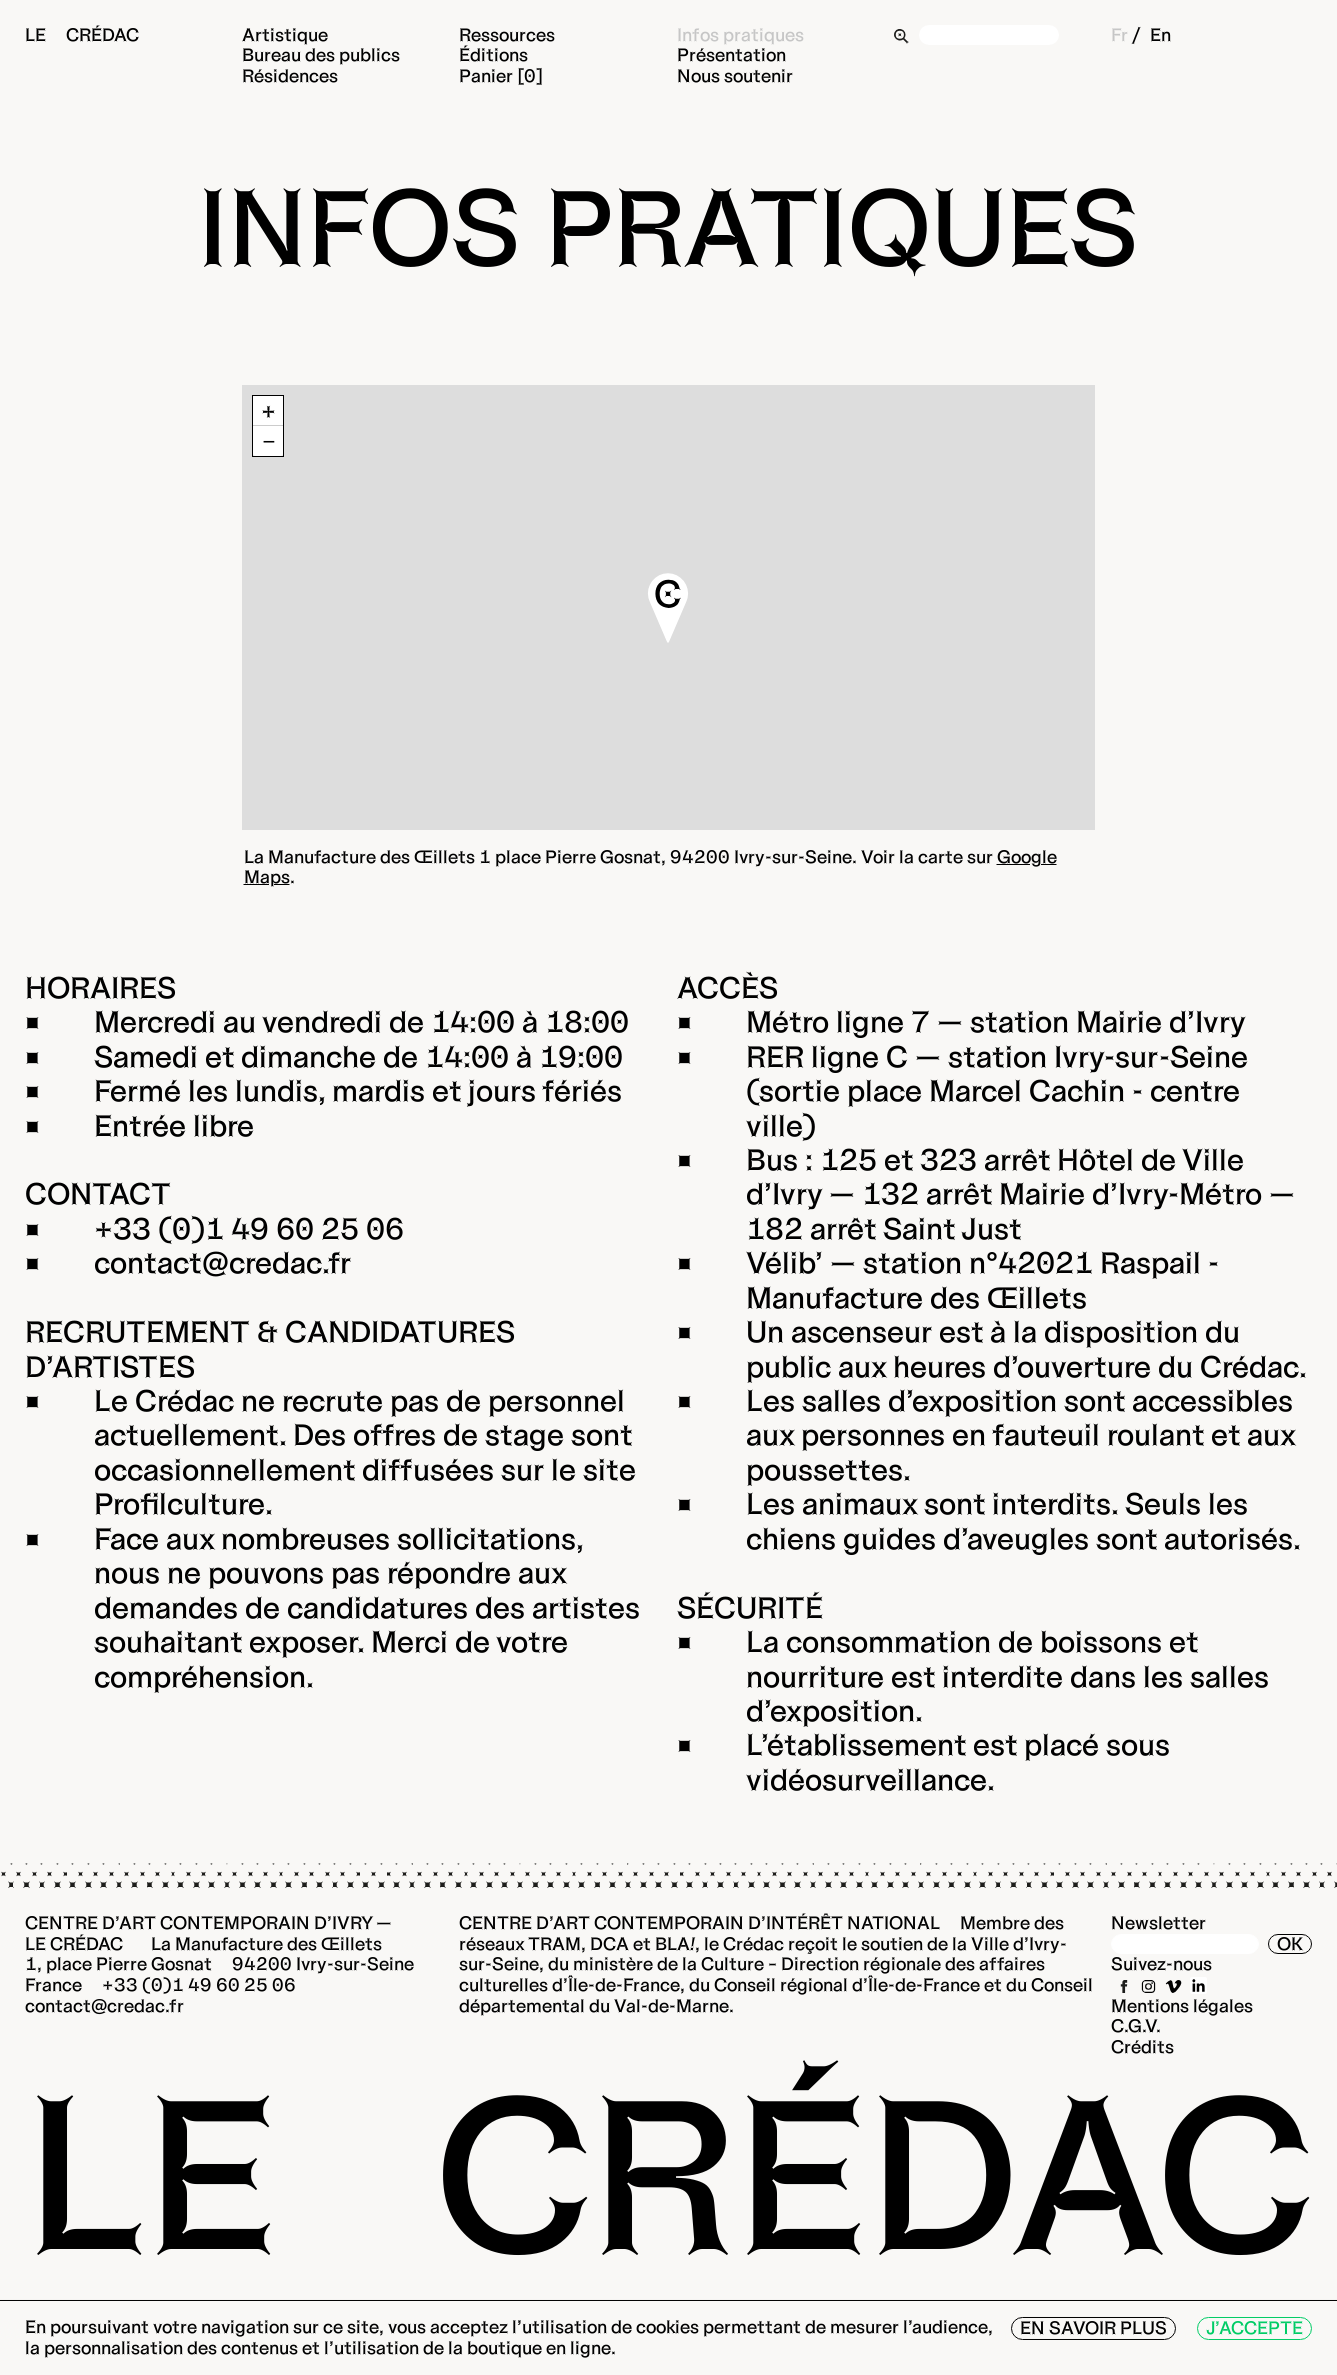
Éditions (493, 54)
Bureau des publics (321, 54)
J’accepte (1254, 2327)
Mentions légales (1182, 2005)
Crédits (1142, 2046)
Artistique (285, 34)
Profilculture (179, 1504)
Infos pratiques (740, 34)
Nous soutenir (735, 75)
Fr (1119, 34)
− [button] (268, 440)
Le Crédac (82, 34)
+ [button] (268, 410)
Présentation (731, 54)
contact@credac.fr (222, 1263)
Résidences (290, 75)
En (1160, 34)
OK (1290, 1943)
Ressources (507, 34)
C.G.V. (1136, 2025)
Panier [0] (501, 75)
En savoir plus (1093, 2327)
